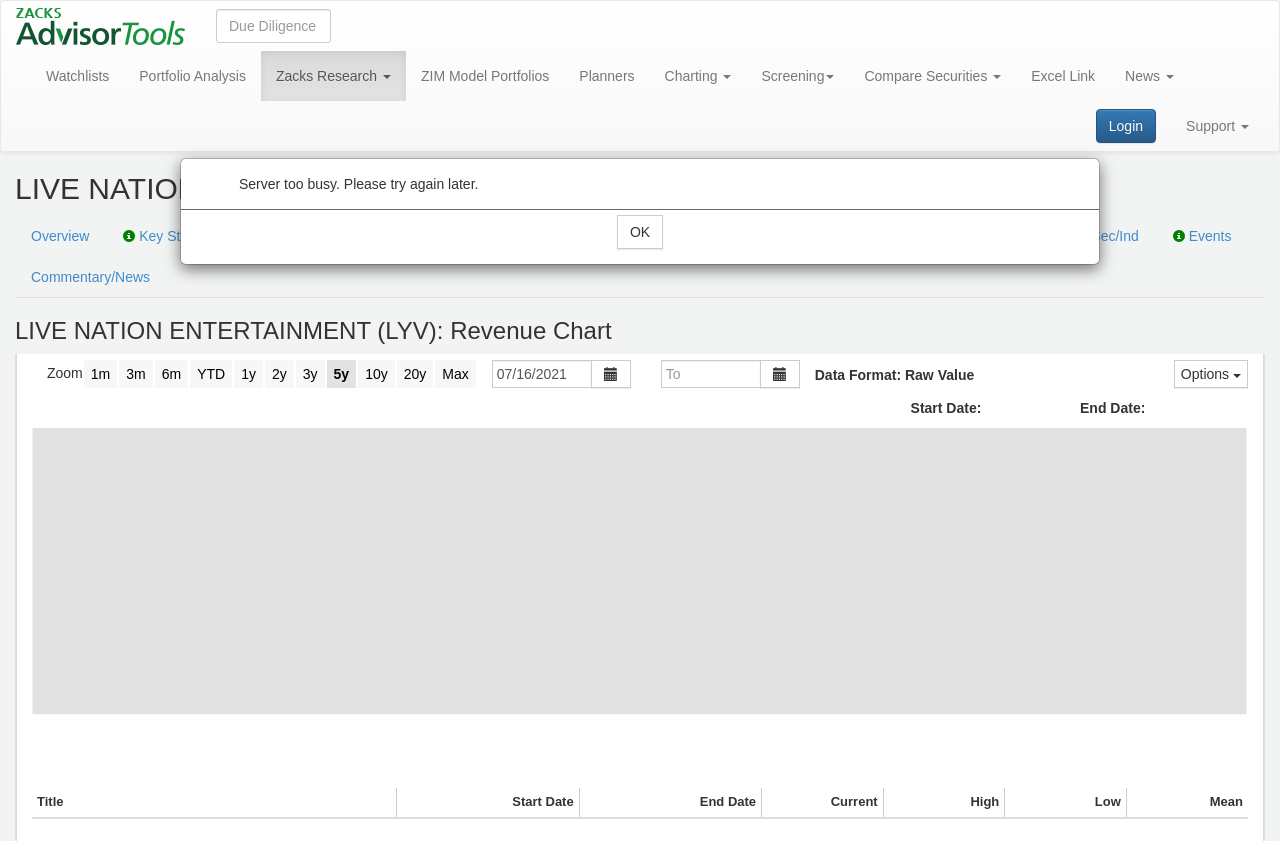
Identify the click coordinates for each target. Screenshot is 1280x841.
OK (640, 232)
